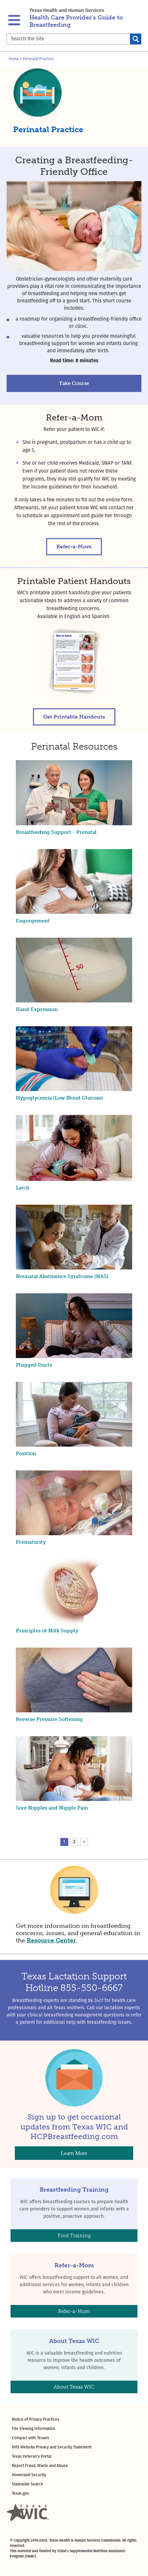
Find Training (74, 2236)
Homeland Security (29, 2475)
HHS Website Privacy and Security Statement (52, 2447)
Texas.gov (20, 2494)
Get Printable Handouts (74, 717)
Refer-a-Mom (74, 546)
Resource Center (51, 1940)
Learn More (74, 2153)
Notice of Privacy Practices (35, 2420)
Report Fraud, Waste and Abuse (40, 2466)
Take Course (74, 383)
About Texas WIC (74, 2387)
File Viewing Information (33, 2429)
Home (14, 59)
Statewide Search (27, 2484)
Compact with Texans (30, 2438)
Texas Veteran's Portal (32, 2457)
